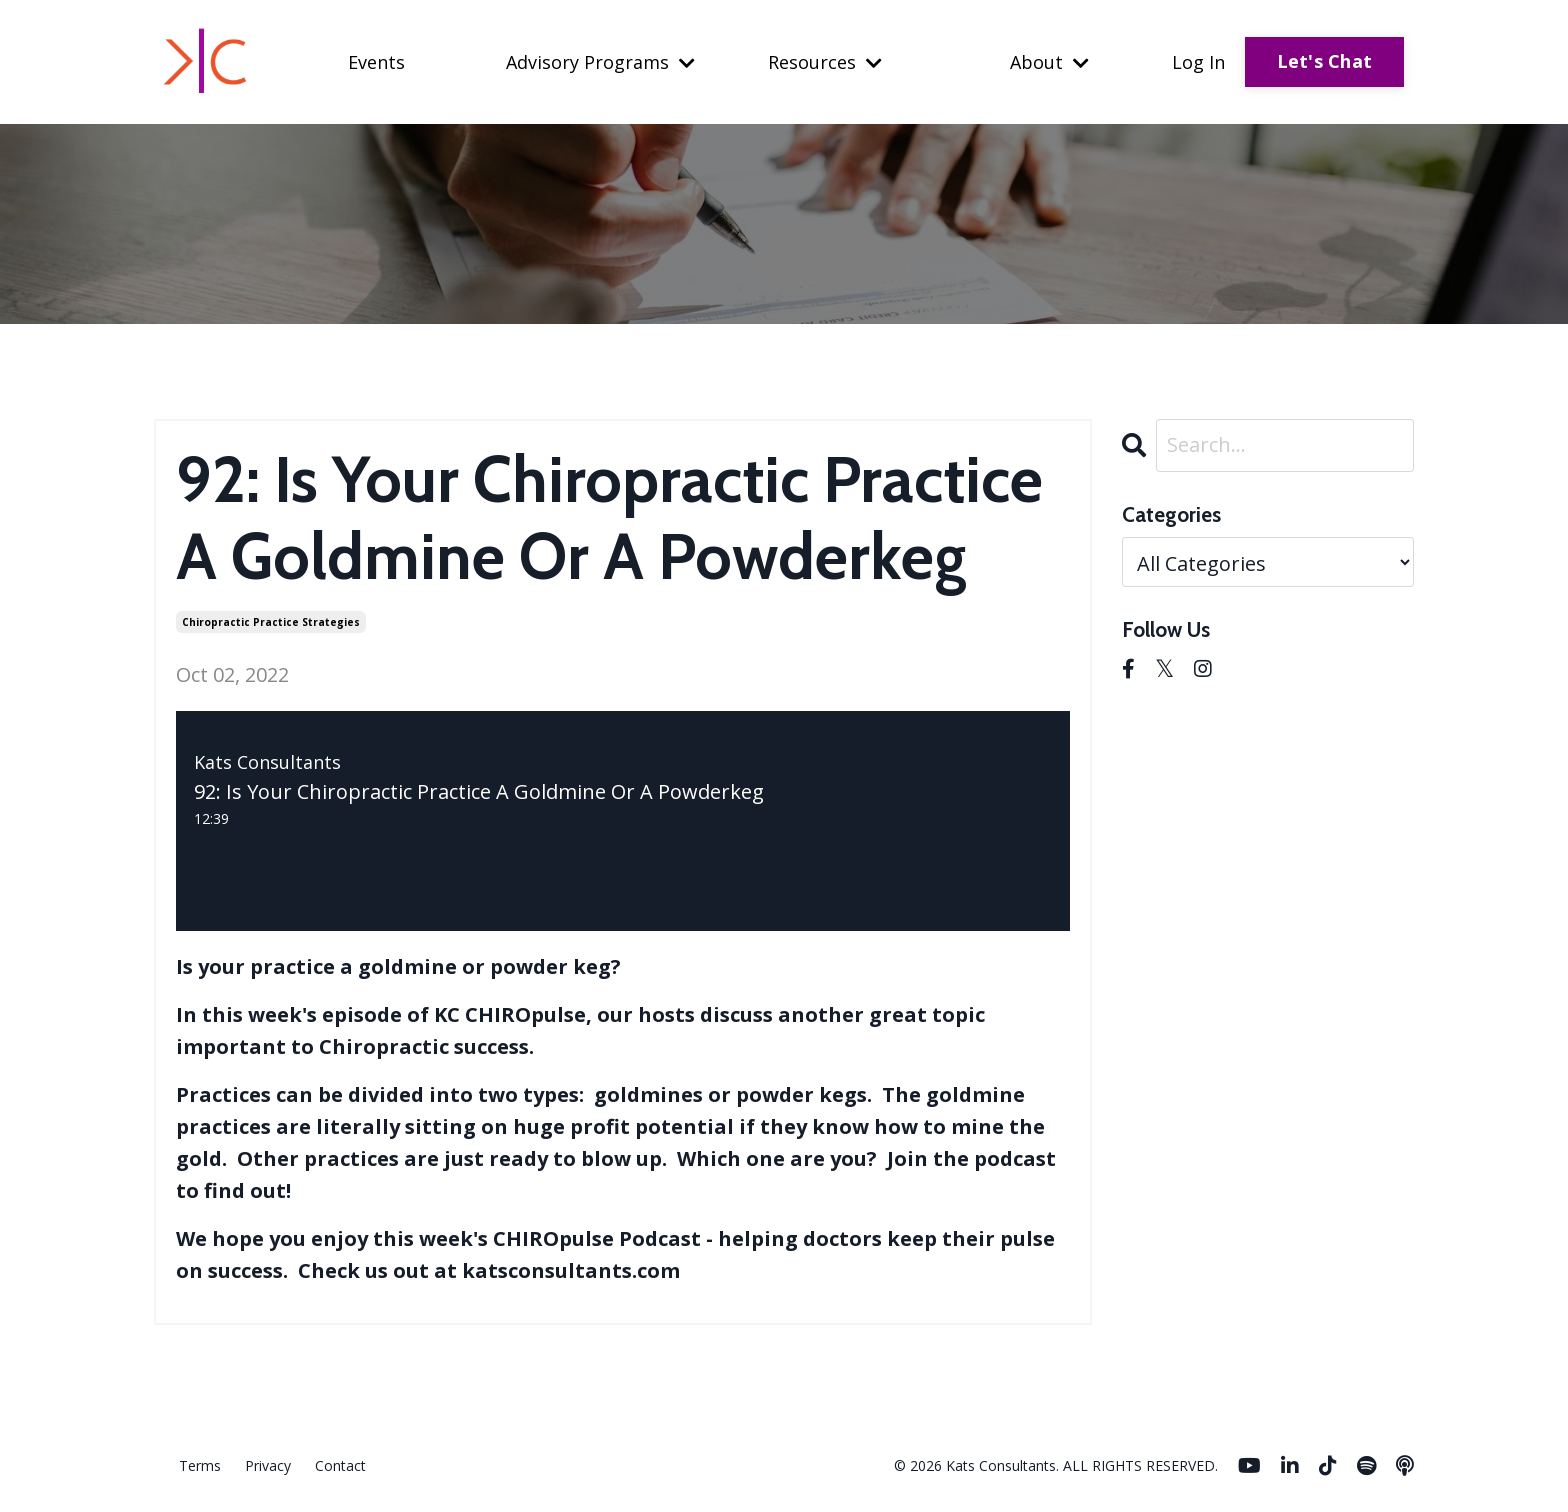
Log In (1198, 62)
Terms (200, 1465)
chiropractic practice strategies (271, 622)
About (1049, 62)
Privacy (268, 1465)
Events (376, 62)
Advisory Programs (600, 62)
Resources (825, 62)
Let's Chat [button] (1325, 61)
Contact (340, 1465)
